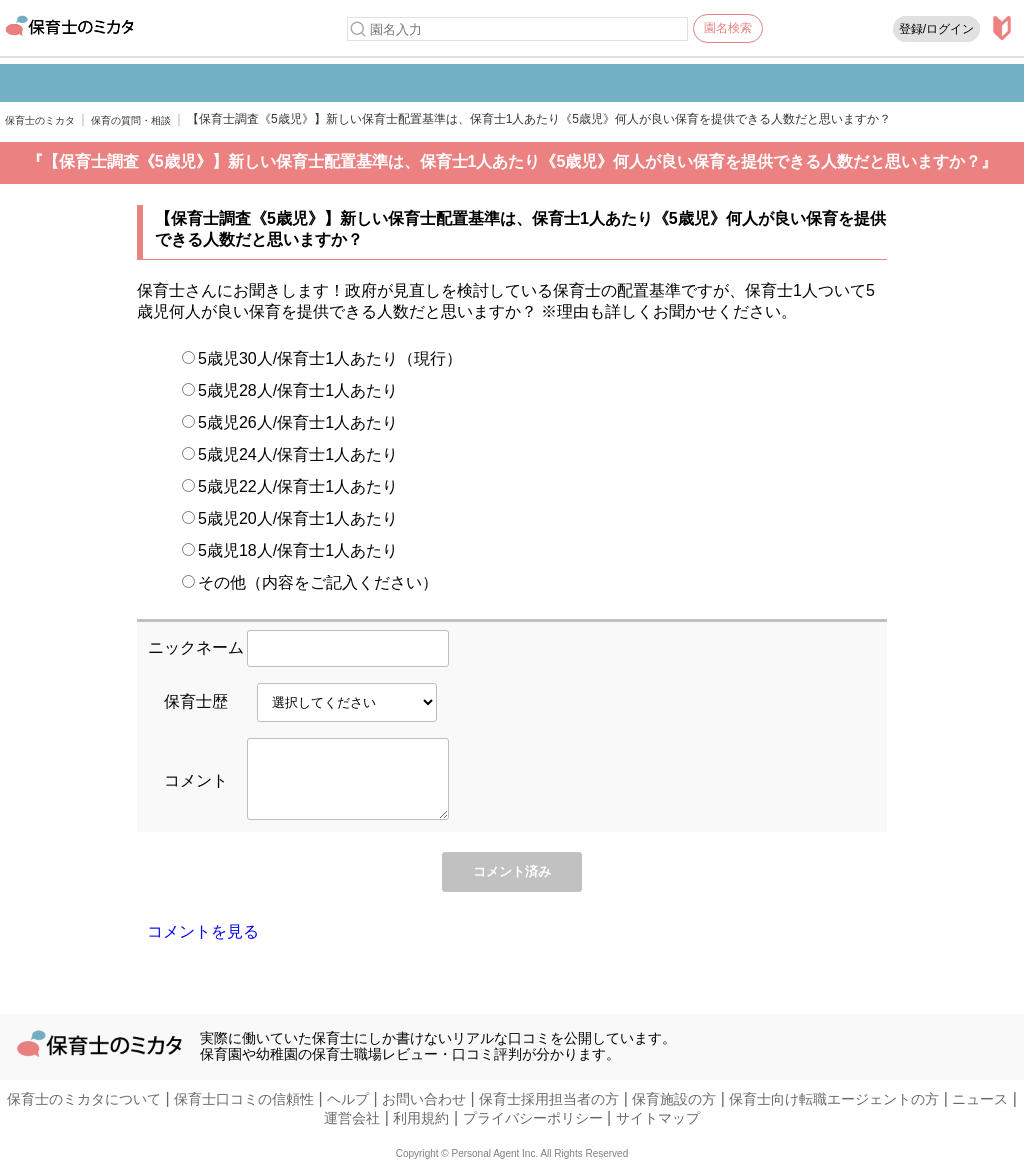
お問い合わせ (424, 1100)
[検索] (358, 29)
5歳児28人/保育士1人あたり (290, 390)
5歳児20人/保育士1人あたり (290, 518)
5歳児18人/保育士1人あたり (290, 550)
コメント (196, 786)
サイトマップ (658, 1119)
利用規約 (421, 1119)
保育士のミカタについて (84, 1100)
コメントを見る (203, 943)
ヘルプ (348, 1100)
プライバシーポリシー (533, 1119)
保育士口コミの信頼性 (244, 1100)
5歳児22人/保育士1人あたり (290, 486)
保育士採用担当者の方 (549, 1100)
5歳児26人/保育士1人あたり (290, 422)
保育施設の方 (674, 1100)
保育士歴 (196, 701)
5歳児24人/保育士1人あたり (290, 454)
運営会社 (352, 1119)
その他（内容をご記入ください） (310, 582)
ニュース (980, 1100)
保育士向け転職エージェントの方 (834, 1100)
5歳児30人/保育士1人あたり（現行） (322, 358)
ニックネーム (196, 647)
